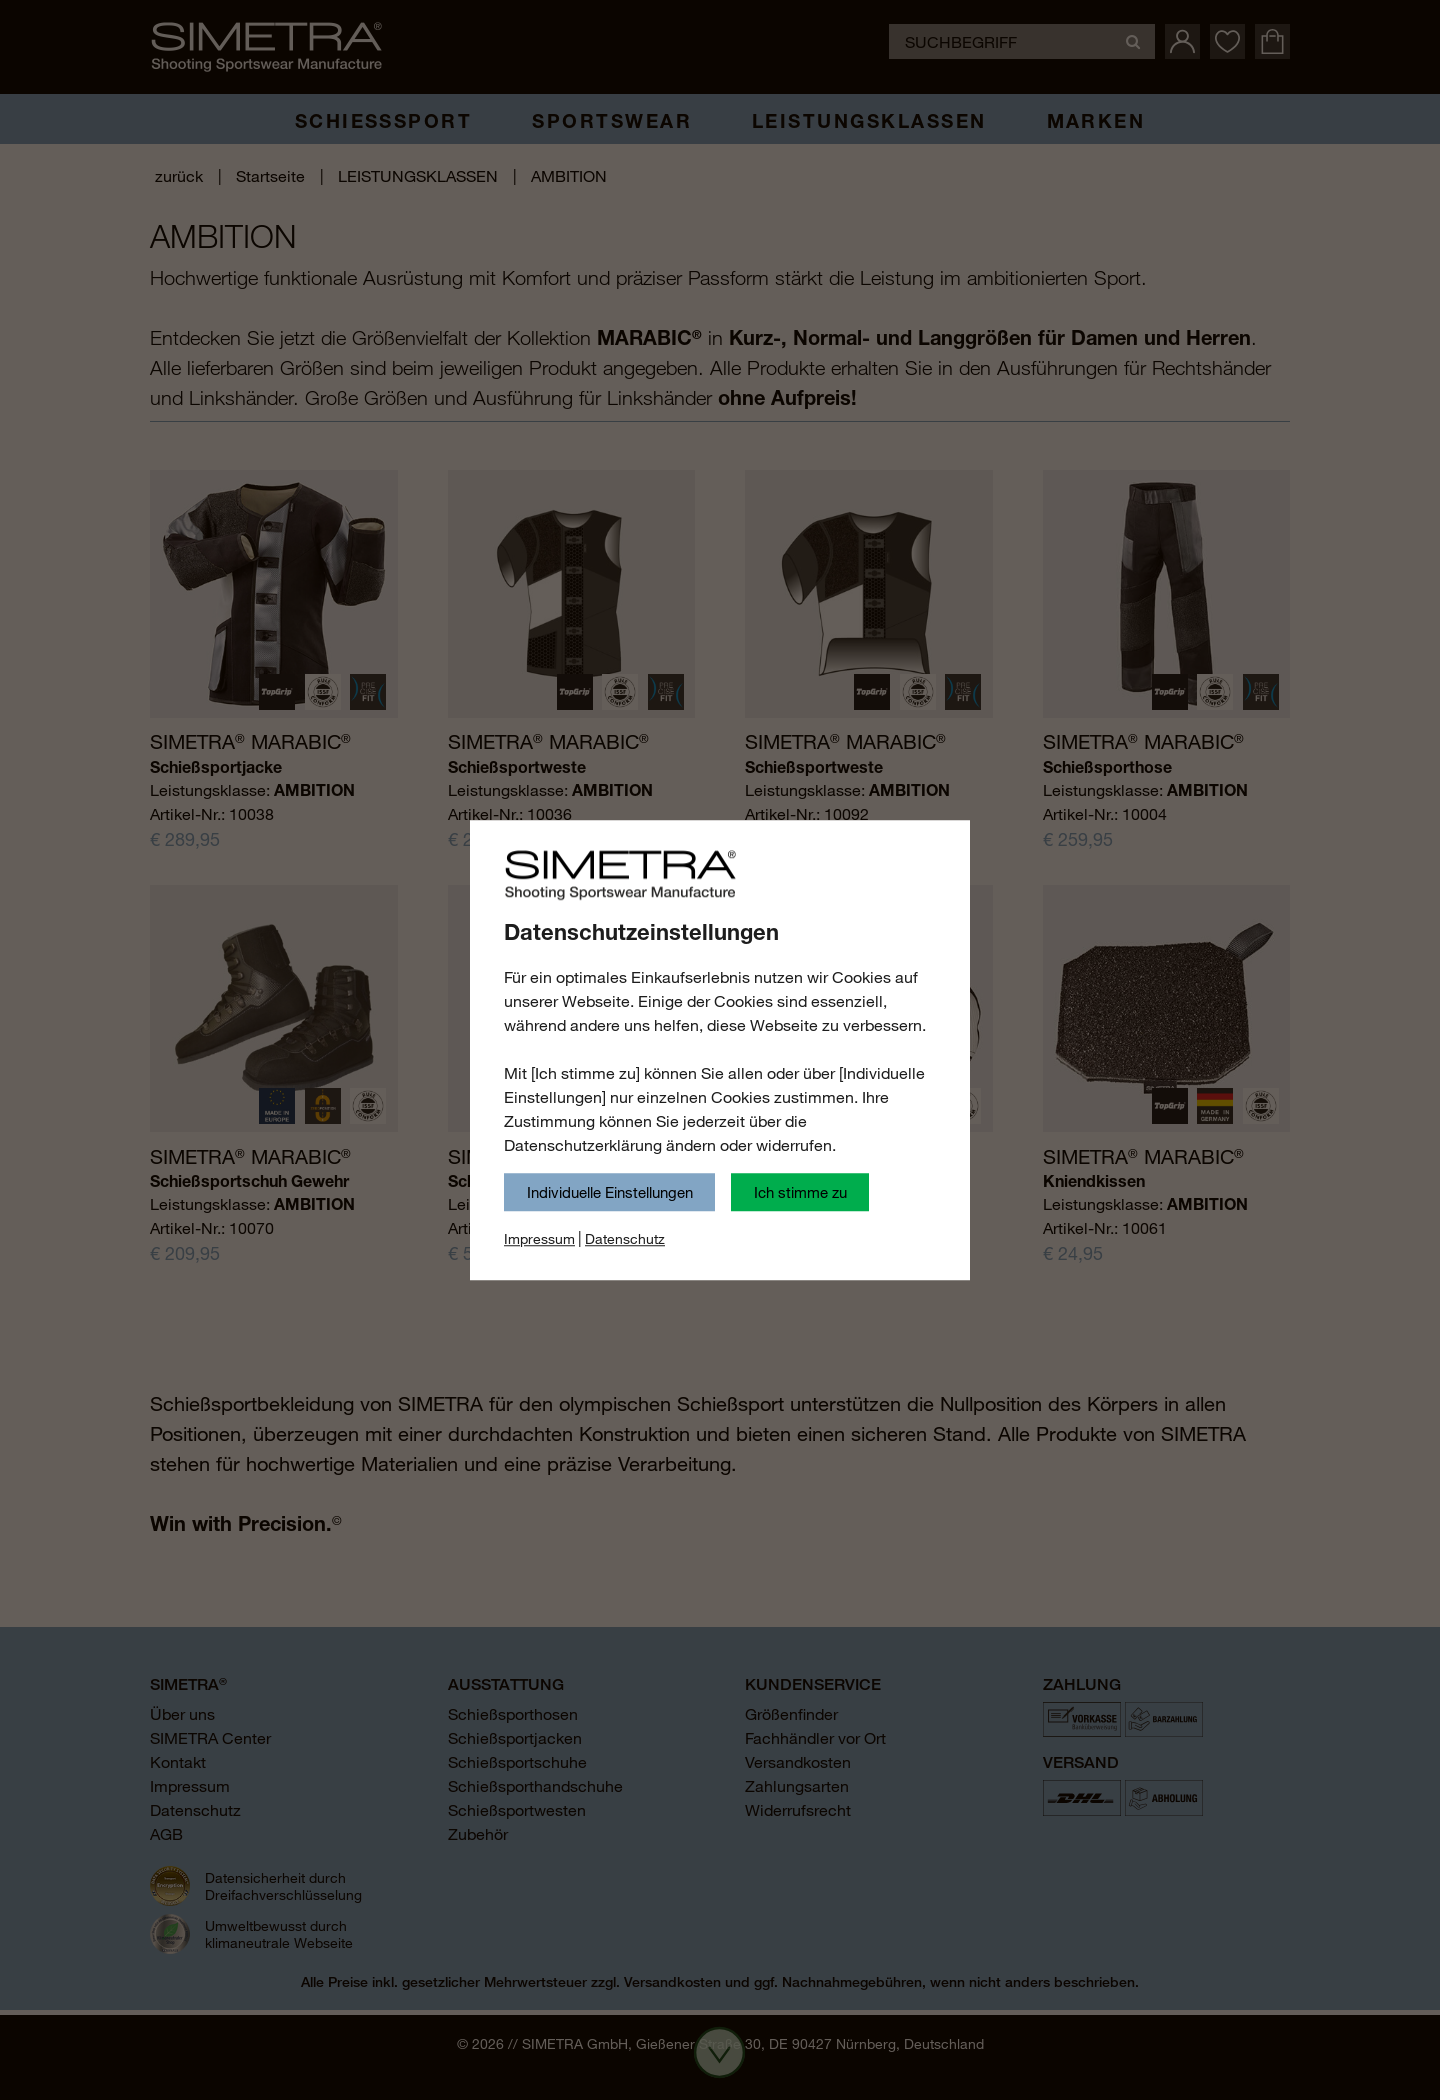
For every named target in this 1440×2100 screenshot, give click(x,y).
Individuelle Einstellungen (610, 1192)
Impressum (539, 1239)
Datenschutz (625, 1239)
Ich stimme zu (800, 1192)
